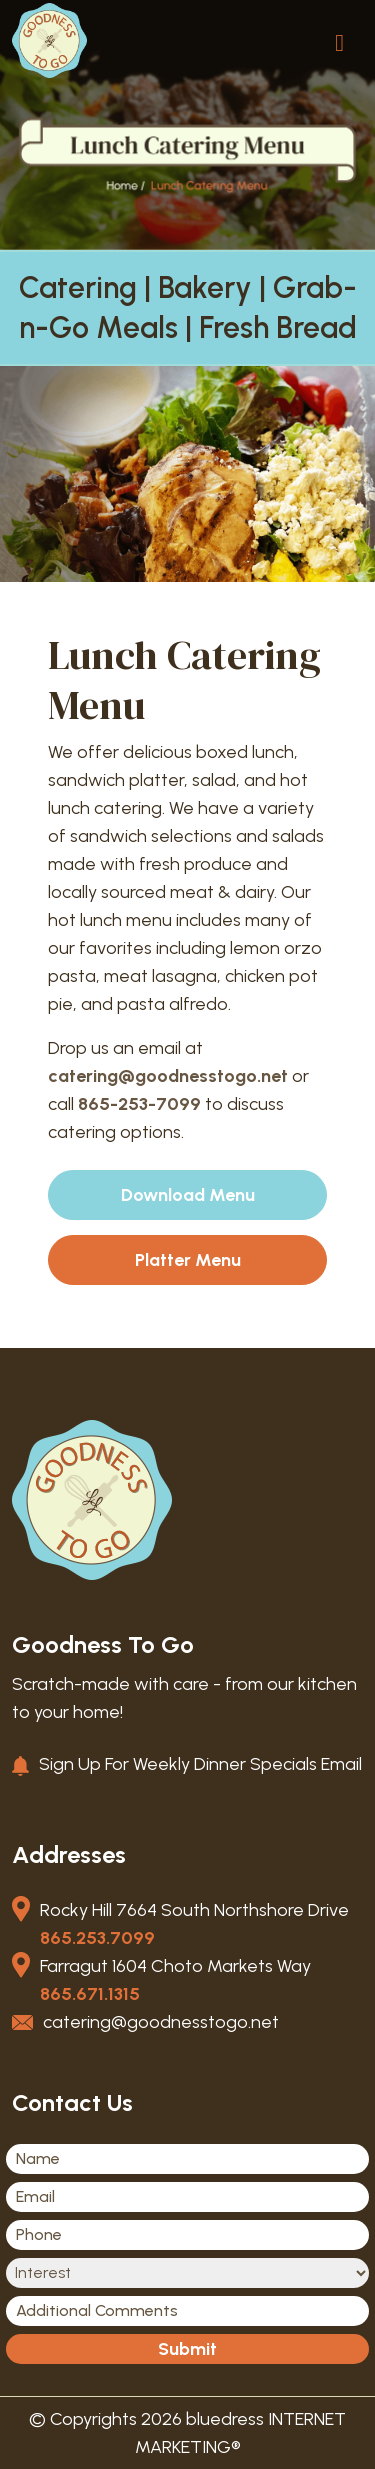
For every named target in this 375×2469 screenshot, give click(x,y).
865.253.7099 (97, 1938)
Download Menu (188, 1195)
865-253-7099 (139, 1104)
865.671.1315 (90, 1994)
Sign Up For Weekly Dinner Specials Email (200, 1764)
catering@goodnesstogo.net (168, 1076)
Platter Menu (188, 1260)
